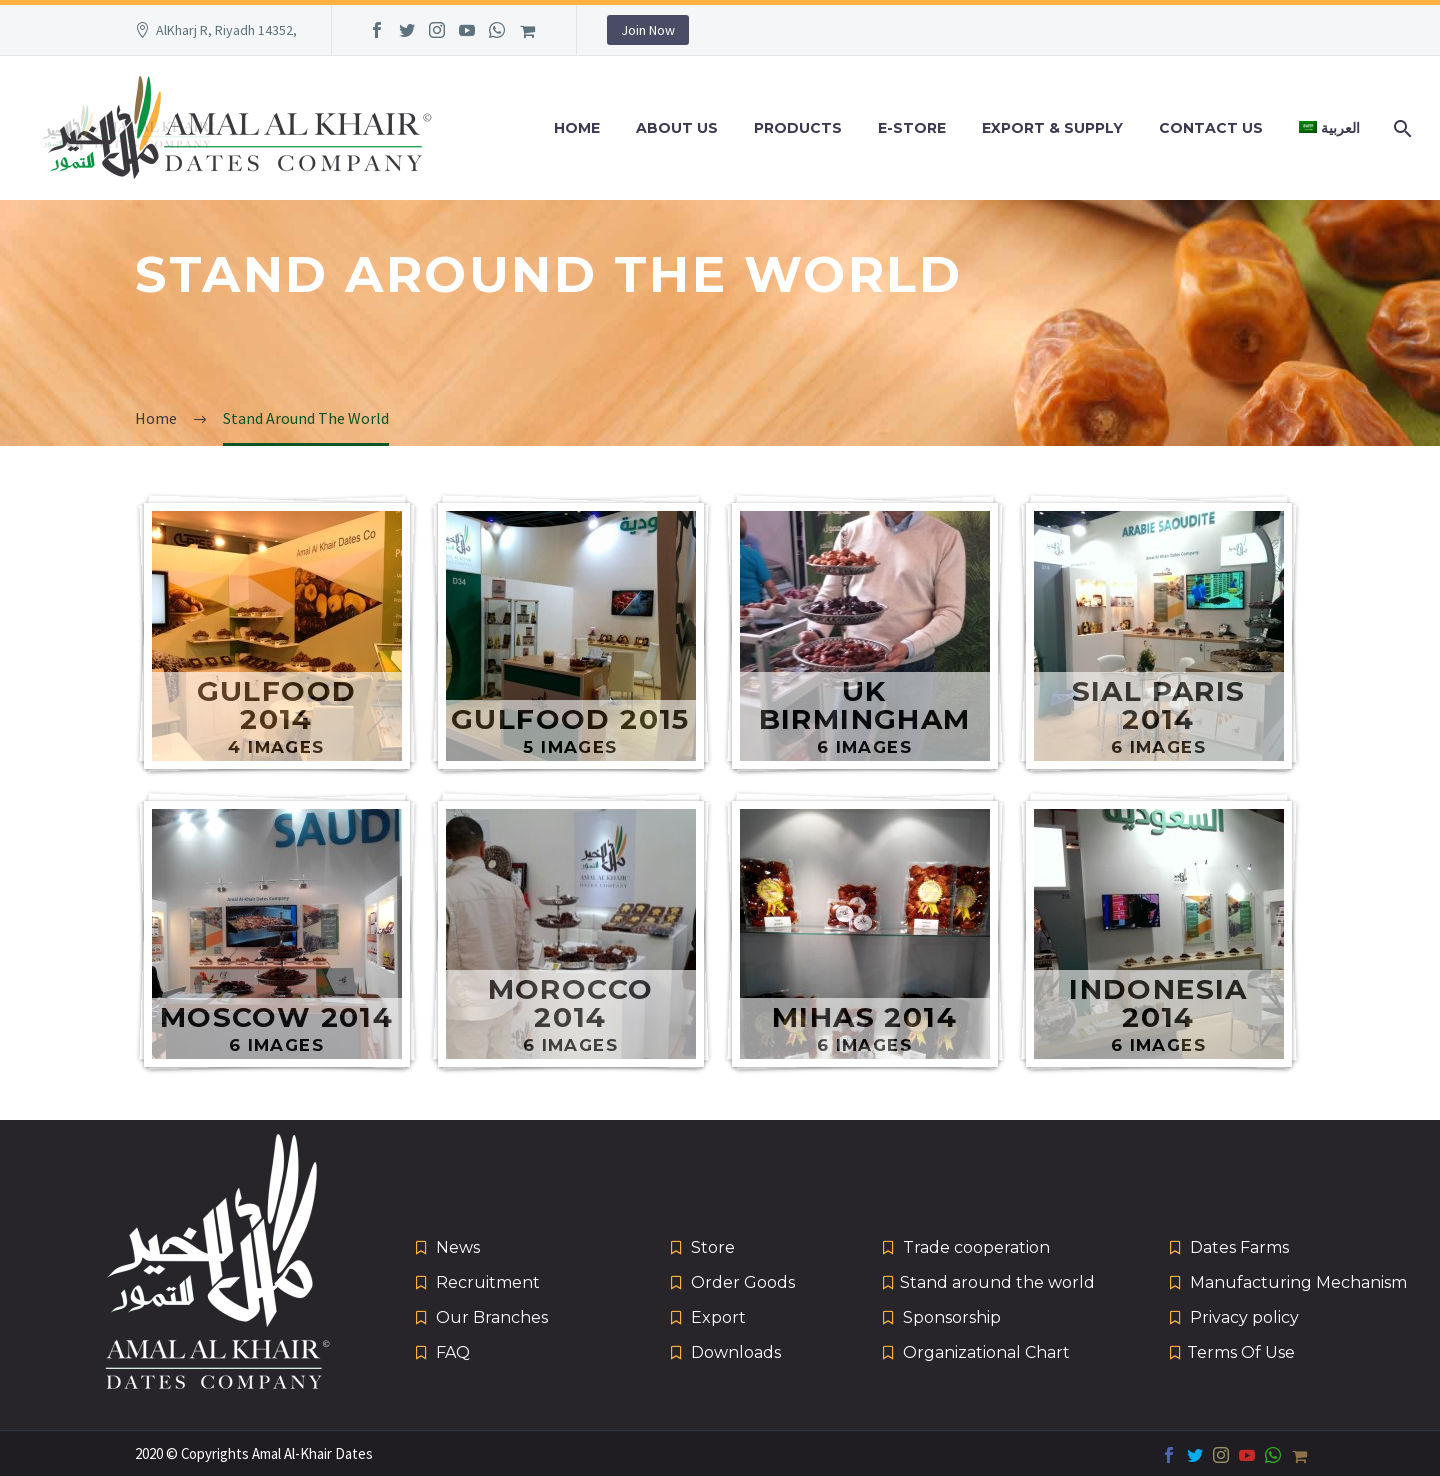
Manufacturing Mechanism (1298, 1282)
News (458, 1247)
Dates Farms (1239, 1247)
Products (798, 128)
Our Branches (492, 1317)
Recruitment (488, 1282)
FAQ (453, 1352)
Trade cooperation (976, 1247)
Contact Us (1211, 128)
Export (718, 1317)
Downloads (736, 1352)
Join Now (648, 30)
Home (577, 128)
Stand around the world (997, 1282)
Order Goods (743, 1282)
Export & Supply (1052, 128)
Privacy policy (1244, 1317)
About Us (677, 128)
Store (713, 1247)
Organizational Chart (986, 1352)
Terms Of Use (1241, 1352)
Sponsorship (952, 1317)
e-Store (912, 128)
